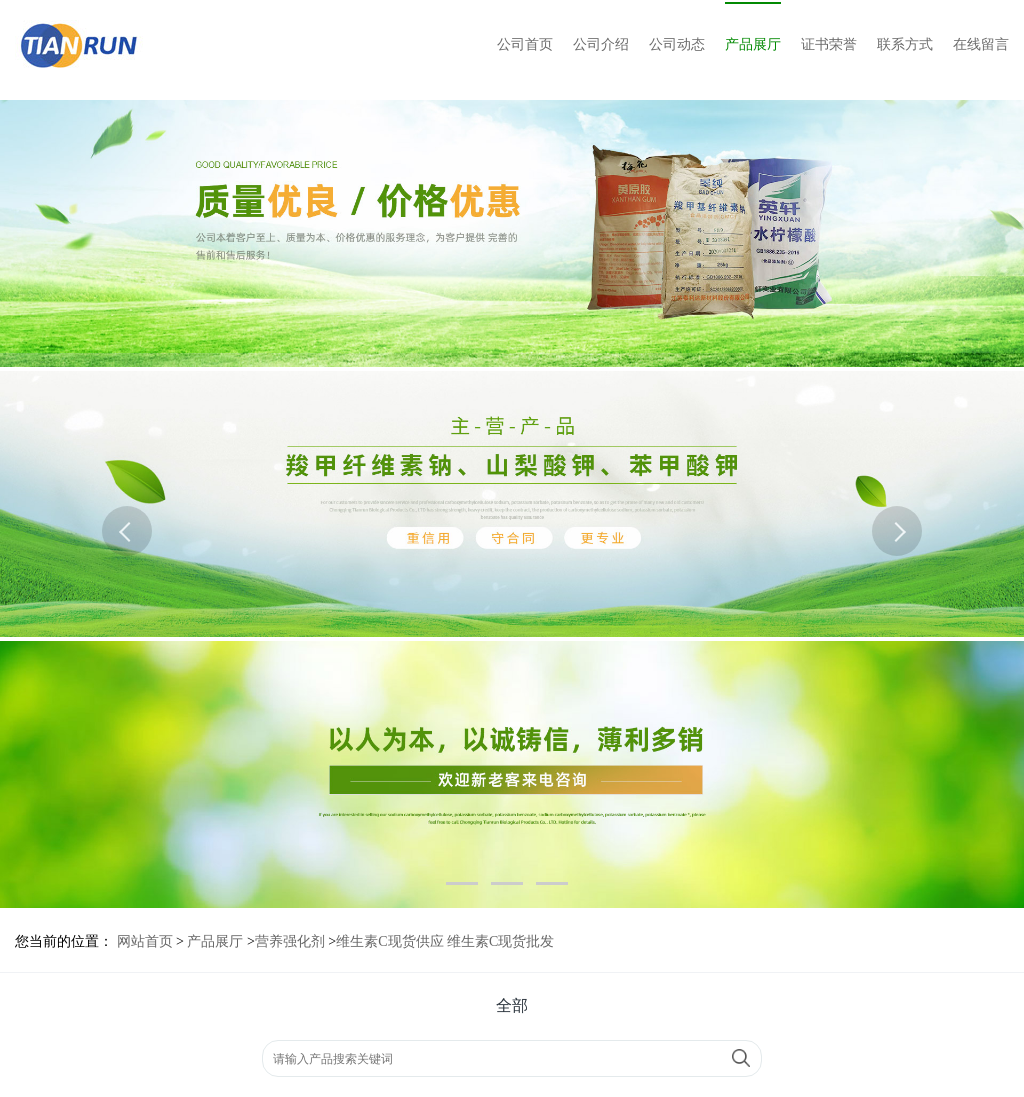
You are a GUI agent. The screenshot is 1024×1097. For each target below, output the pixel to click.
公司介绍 (601, 44)
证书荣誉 (829, 44)
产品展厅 (753, 44)
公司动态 (677, 44)
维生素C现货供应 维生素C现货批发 (445, 941)
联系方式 (905, 44)
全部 (512, 1005)
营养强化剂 (290, 941)
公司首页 (525, 44)
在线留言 (981, 44)
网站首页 (145, 941)
